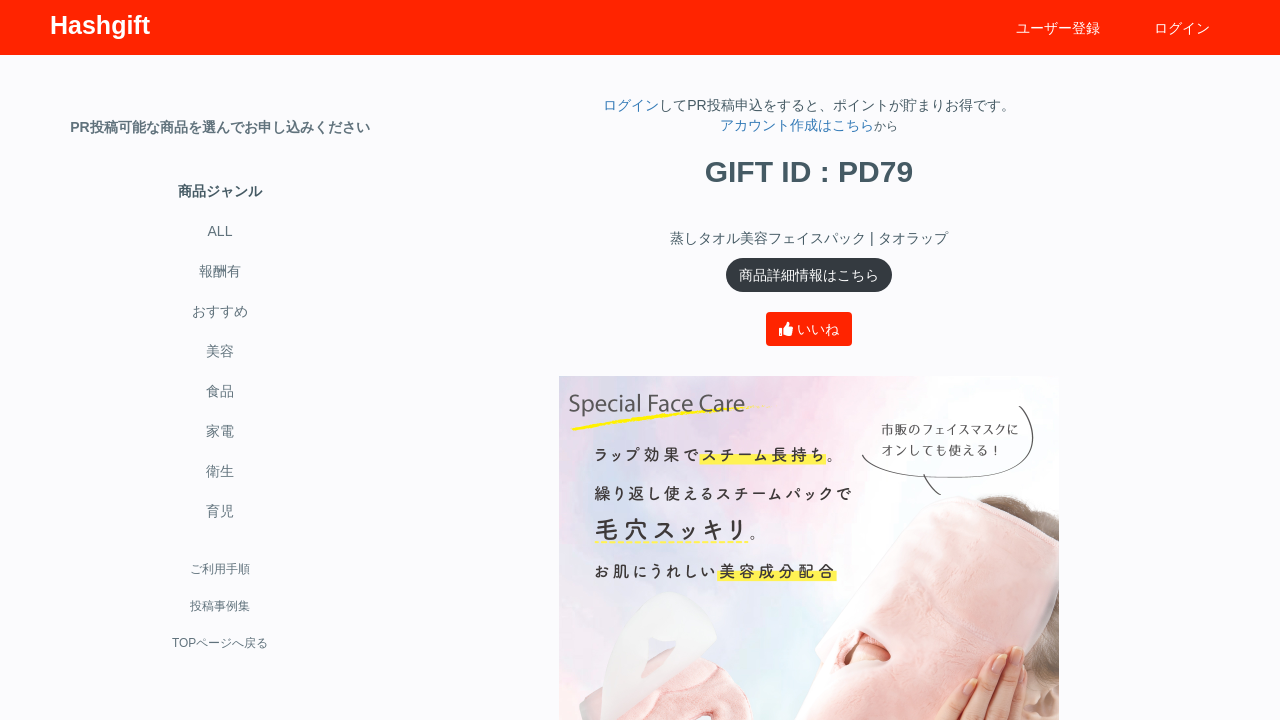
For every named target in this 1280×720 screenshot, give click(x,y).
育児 (220, 511)
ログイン (1182, 28)
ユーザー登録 (1058, 28)
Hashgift (100, 25)
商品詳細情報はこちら (809, 275)
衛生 (220, 471)
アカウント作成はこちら (797, 125)
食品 (220, 391)
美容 (220, 351)
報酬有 (220, 271)
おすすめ (220, 311)
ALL (220, 231)
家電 (220, 431)
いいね (809, 329)
